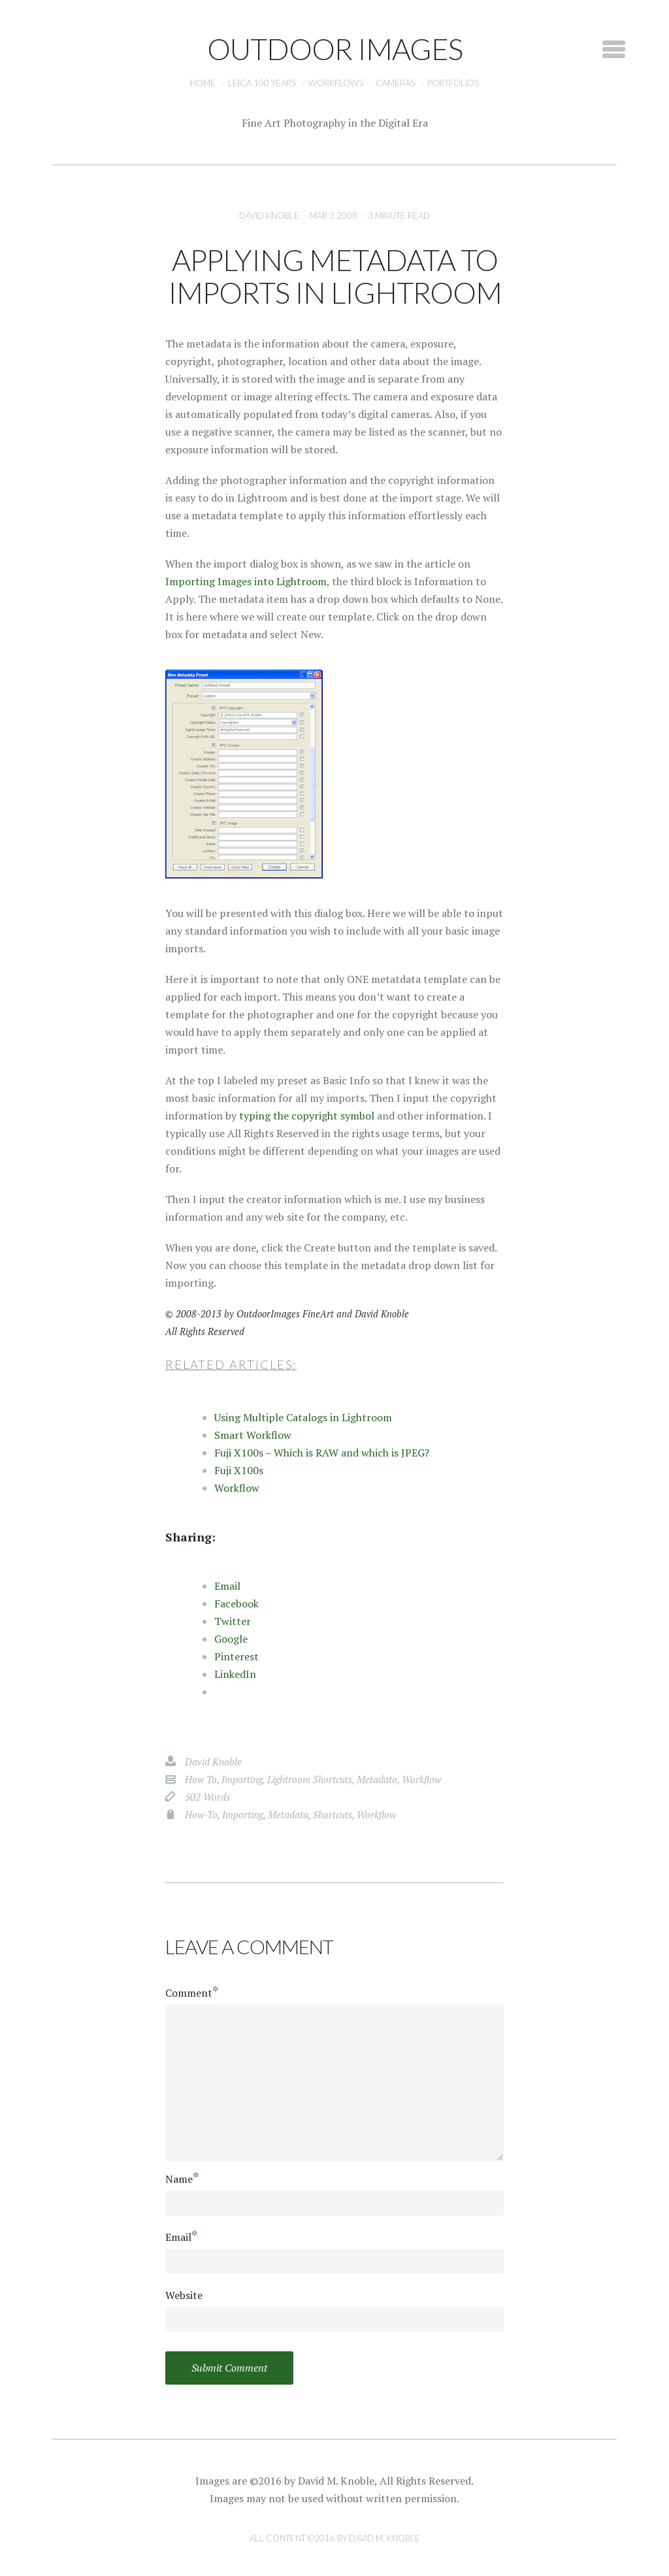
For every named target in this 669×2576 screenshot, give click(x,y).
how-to (201, 1814)
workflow (421, 1779)
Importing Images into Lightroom (246, 581)
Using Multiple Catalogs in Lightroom (303, 1417)
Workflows (335, 83)
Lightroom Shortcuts (309, 1779)
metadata (377, 1779)
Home (203, 83)
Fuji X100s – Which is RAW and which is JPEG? (321, 1452)
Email (181, 2237)
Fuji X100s (238, 1470)
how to (201, 1779)
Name (182, 2178)
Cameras (395, 83)
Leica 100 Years (262, 83)
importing (242, 1779)
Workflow (236, 1488)
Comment (192, 1992)
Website (184, 2295)
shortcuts (332, 1814)
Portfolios (453, 83)
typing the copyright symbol (306, 1115)
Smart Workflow (252, 1435)
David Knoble (269, 215)
